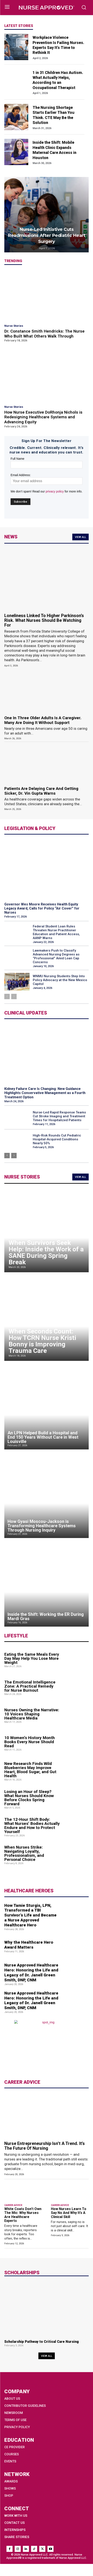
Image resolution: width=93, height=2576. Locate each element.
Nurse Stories (13, 325)
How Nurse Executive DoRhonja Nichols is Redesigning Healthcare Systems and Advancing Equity (43, 417)
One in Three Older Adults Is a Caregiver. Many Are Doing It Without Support (42, 720)
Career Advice (13, 2217)
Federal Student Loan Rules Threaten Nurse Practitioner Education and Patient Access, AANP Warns (56, 932)
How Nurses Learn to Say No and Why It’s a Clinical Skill (68, 2225)
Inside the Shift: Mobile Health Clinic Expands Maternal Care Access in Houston (54, 150)
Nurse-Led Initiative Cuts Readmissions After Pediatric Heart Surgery (46, 235)
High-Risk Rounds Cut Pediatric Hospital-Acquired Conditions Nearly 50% (57, 1139)
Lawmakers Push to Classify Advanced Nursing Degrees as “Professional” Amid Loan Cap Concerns (56, 956)
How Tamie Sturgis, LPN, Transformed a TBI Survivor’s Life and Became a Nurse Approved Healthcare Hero (30, 1915)
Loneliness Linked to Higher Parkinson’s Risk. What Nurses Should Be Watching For (44, 620)
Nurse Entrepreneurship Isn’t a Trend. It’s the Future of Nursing (44, 2158)
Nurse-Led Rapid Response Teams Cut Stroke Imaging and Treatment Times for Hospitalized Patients (59, 1116)
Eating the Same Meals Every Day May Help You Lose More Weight (31, 1658)
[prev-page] (7, 996)
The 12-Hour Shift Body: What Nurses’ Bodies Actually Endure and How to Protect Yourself (32, 1825)
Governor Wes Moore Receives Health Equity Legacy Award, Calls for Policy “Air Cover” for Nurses (41, 908)
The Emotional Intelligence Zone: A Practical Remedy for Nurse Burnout (29, 1686)
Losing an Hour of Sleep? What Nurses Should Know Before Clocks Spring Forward (29, 1797)
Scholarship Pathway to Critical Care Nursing (41, 2354)
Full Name (17, 458)
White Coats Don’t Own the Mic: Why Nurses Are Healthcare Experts (22, 2227)
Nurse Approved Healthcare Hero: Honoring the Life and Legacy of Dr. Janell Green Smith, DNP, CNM (31, 1972)
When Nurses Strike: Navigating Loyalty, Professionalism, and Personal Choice (24, 1853)
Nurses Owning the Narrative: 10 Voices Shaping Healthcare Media (31, 1714)
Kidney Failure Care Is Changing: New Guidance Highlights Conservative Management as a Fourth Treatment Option (44, 1093)
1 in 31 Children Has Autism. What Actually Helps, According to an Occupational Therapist (58, 80)
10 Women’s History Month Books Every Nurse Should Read (29, 1741)
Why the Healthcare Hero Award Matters (28, 1945)
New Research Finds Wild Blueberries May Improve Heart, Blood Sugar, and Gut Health (30, 1769)
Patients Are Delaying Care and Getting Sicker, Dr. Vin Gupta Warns (41, 791)
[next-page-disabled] (14, 996)
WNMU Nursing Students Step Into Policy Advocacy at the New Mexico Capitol (60, 980)
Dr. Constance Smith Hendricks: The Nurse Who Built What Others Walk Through (44, 334)
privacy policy (55, 491)
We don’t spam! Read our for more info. (46, 491)
